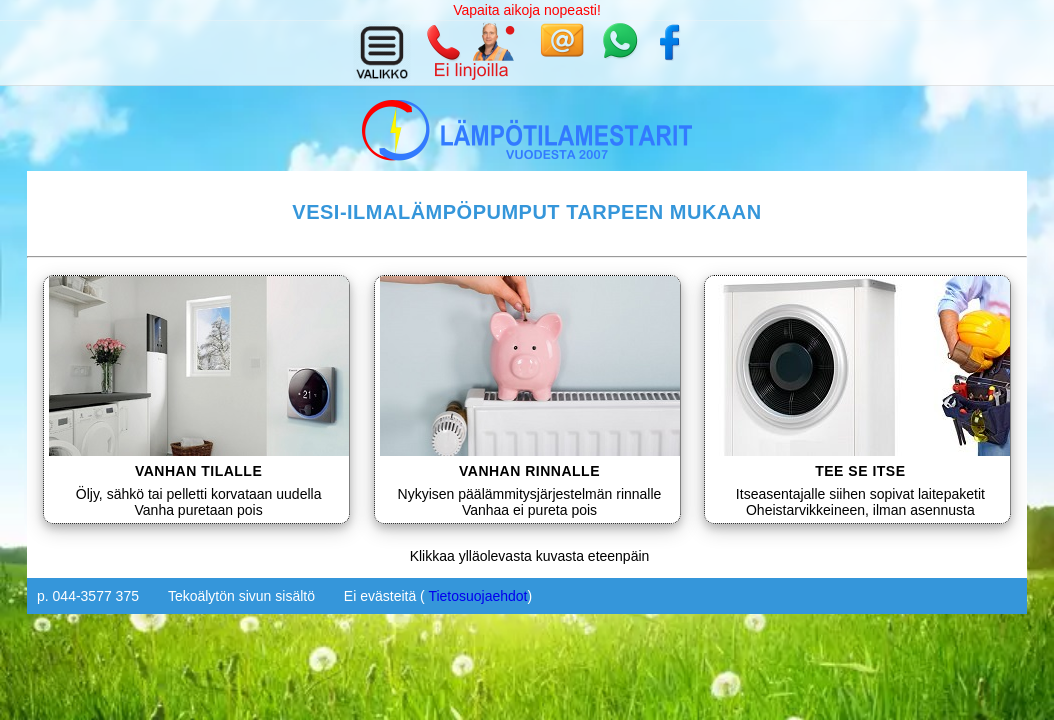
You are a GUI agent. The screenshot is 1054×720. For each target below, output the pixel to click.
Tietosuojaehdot (477, 596)
